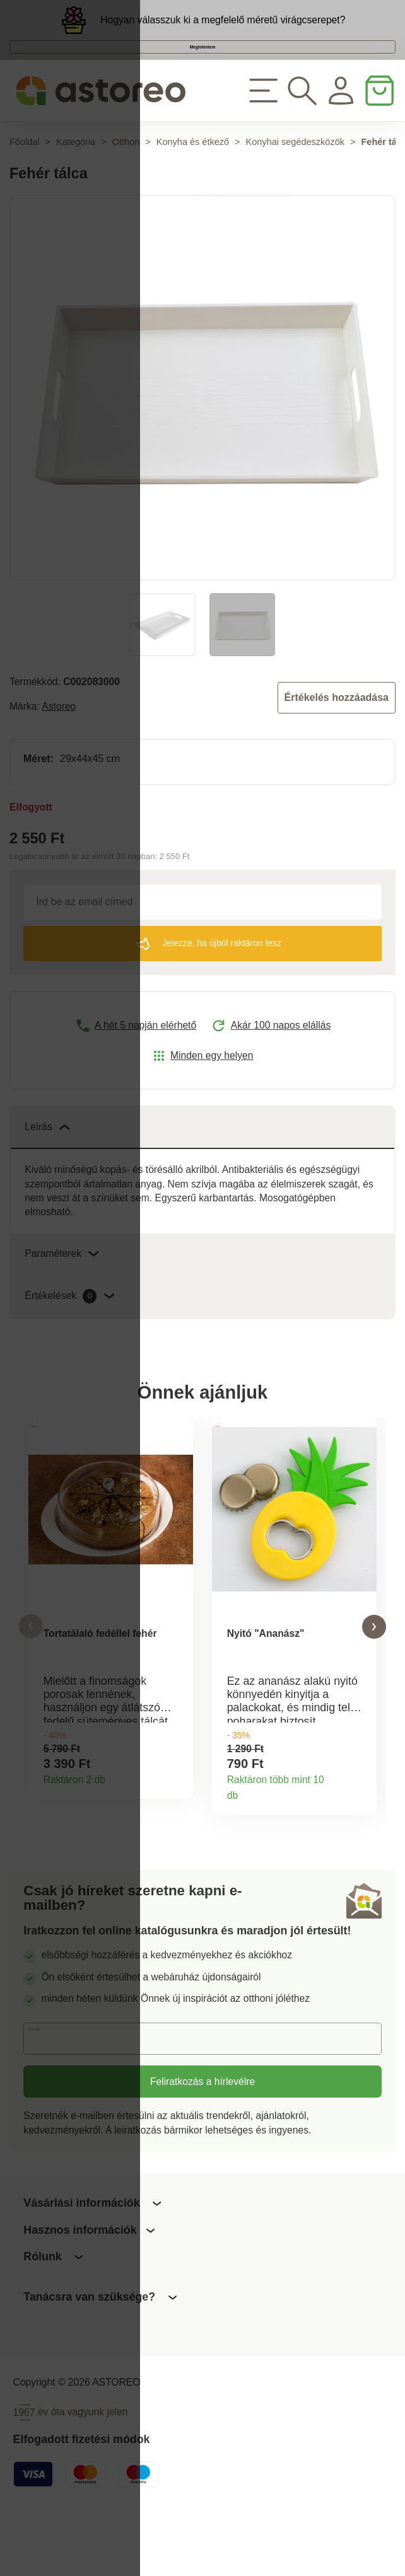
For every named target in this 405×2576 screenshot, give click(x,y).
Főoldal (24, 185)
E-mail (48, 2098)
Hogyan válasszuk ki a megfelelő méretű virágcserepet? (222, 28)
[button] (31, 1678)
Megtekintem (202, 72)
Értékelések (69, 1339)
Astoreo (59, 749)
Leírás (47, 1169)
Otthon (126, 185)
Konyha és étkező (192, 185)
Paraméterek (62, 1296)
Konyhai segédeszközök (295, 185)
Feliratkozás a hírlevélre (202, 2141)
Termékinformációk (177, 1834)
